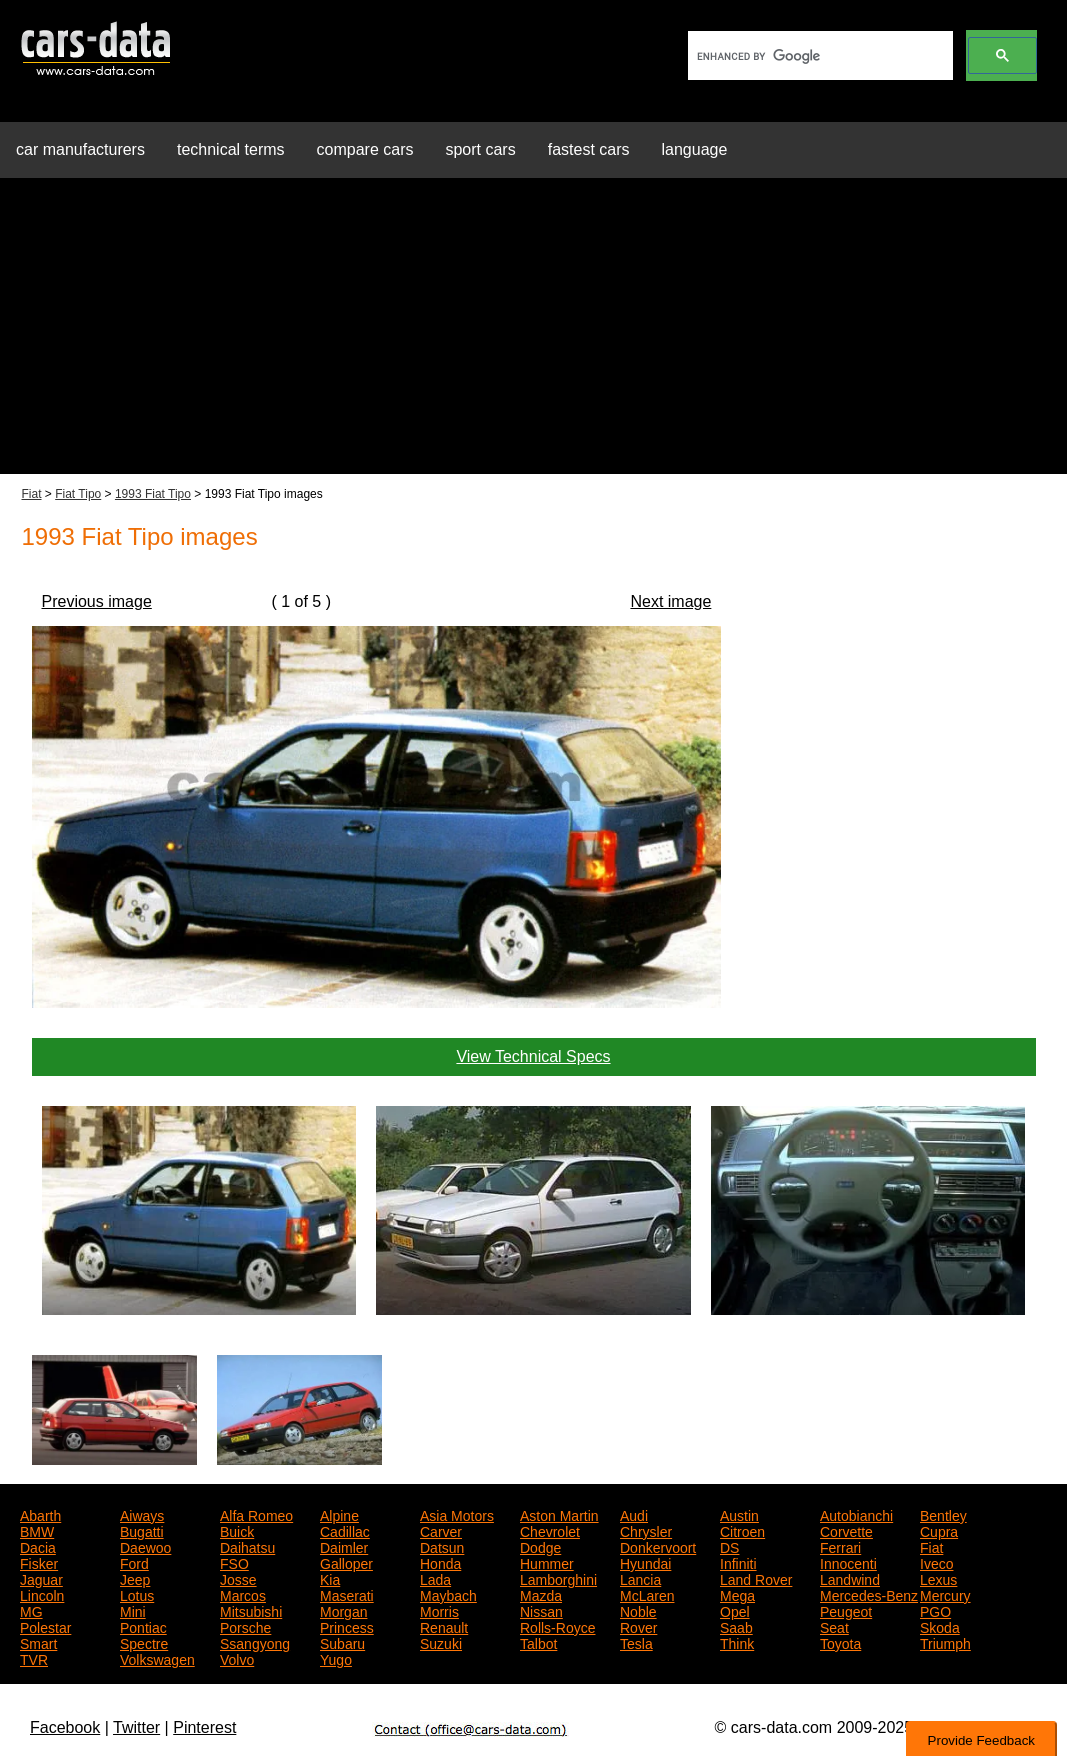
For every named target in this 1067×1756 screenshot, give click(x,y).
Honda (440, 1562)
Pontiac (143, 1626)
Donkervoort (658, 1546)
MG (31, 1610)
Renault (444, 1626)
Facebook (65, 1727)
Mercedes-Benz (869, 1594)
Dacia (38, 1546)
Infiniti (738, 1562)
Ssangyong (255, 1642)
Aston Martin (559, 1514)
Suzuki (441, 1642)
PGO (935, 1610)
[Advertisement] (533, 334)
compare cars (365, 149)
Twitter (136, 1727)
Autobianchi (856, 1514)
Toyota (840, 1642)
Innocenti (848, 1562)
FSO (234, 1562)
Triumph (945, 1642)
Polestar (45, 1626)
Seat (834, 1626)
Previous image (97, 601)
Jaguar (41, 1578)
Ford (134, 1562)
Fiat (32, 494)
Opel (735, 1610)
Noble (638, 1610)
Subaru (342, 1642)
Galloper (346, 1562)
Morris (439, 1610)
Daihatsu (247, 1546)
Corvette (846, 1530)
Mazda (541, 1594)
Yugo (336, 1658)
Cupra (939, 1530)
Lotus (137, 1594)
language (695, 149)
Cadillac (345, 1530)
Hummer (547, 1562)
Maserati (347, 1594)
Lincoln (42, 1594)
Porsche (245, 1626)
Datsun (442, 1546)
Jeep (135, 1578)
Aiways (142, 1514)
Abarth (40, 1514)
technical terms (231, 149)
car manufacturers (80, 149)
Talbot (538, 1642)
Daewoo (145, 1546)
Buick (237, 1530)
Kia (330, 1578)
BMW (37, 1530)
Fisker (39, 1562)
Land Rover (756, 1578)
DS (729, 1546)
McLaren (647, 1594)
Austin (739, 1514)
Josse (238, 1578)
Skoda (940, 1626)
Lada (435, 1578)
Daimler (344, 1546)
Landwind (850, 1578)
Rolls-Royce (557, 1626)
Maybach (448, 1594)
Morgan (343, 1610)
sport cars (480, 149)
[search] (818, 56)
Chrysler (646, 1530)
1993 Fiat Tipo (153, 494)
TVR (34, 1658)
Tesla (636, 1642)
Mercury (945, 1594)
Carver (441, 1530)
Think (737, 1642)
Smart (38, 1642)
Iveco (936, 1562)
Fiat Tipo (78, 494)
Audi (634, 1514)
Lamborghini (558, 1578)
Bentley (943, 1514)
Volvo (237, 1658)
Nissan (541, 1610)
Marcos (243, 1594)
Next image (670, 601)
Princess (347, 1626)
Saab (736, 1626)
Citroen (742, 1530)
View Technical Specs (533, 1056)
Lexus (938, 1578)
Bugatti (142, 1530)
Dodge (540, 1546)
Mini (133, 1610)
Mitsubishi (251, 1610)
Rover (638, 1626)
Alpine (339, 1514)
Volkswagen (157, 1658)
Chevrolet (550, 1530)
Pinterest (204, 1727)
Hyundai (645, 1562)
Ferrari (840, 1546)
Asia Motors (457, 1514)
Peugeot (846, 1610)
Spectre (144, 1642)
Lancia (640, 1578)
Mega (737, 1594)
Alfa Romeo (256, 1514)
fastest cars (589, 149)
